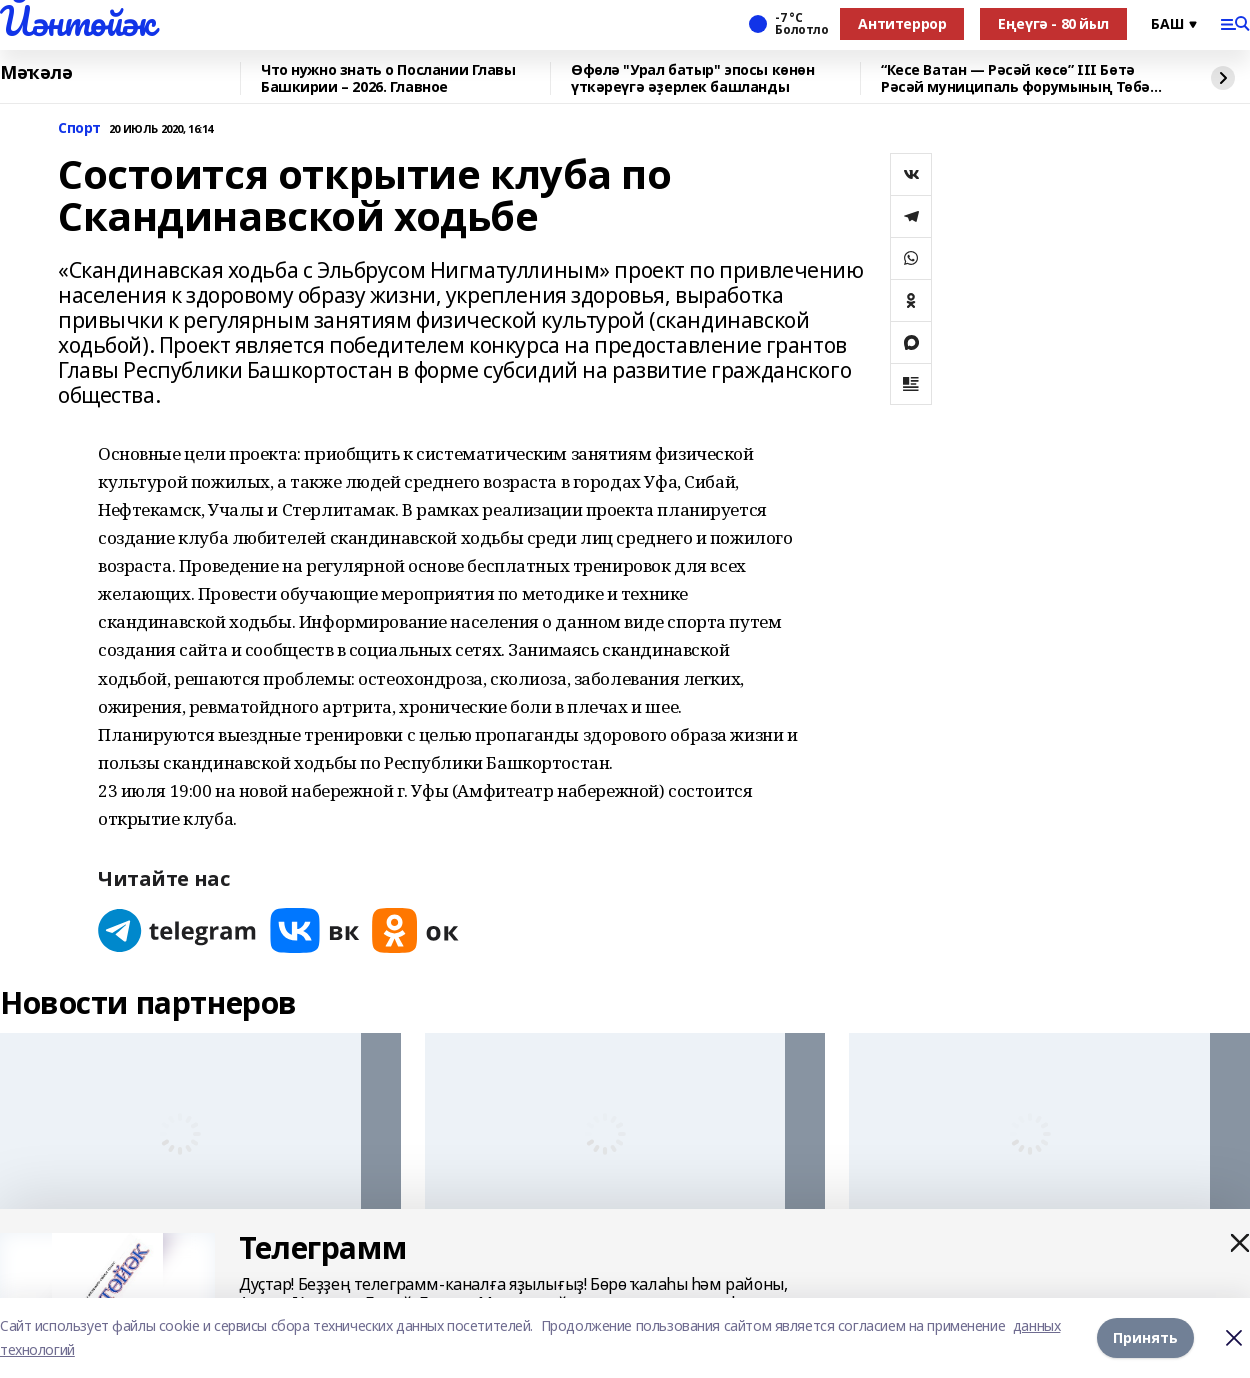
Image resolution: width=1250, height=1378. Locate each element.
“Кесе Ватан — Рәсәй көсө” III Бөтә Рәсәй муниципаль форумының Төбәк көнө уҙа (1020, 78)
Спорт (79, 128)
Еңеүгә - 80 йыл (1053, 23)
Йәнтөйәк (77, 21)
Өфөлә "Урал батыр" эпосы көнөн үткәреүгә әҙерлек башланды (692, 78)
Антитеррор (902, 23)
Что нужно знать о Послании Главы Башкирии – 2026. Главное (388, 78)
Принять (1145, 1337)
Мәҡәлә (36, 73)
